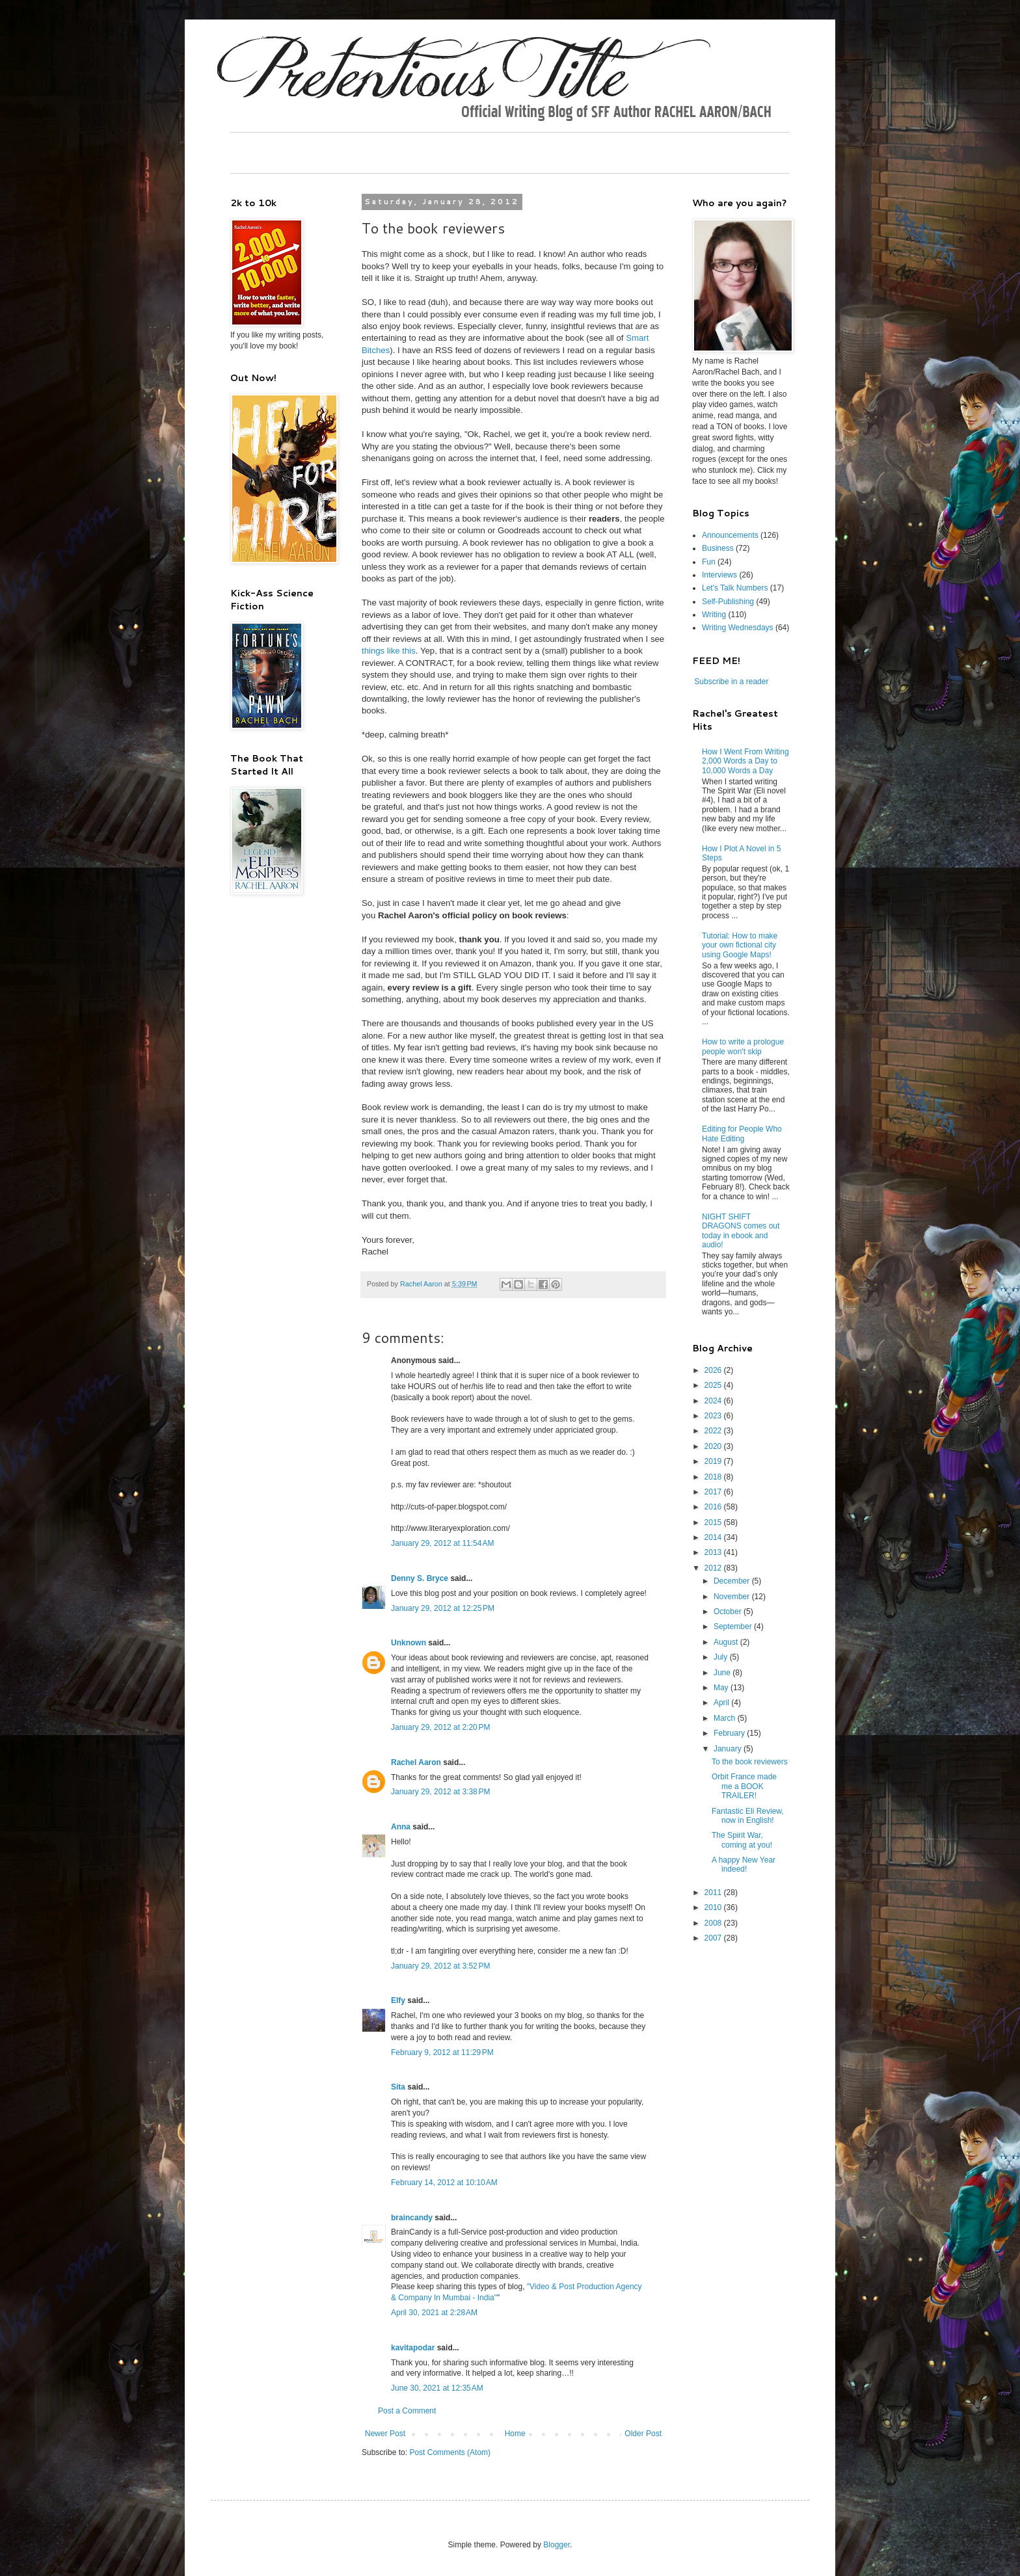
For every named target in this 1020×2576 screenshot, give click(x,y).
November (733, 1596)
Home (515, 2433)
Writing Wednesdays (737, 627)
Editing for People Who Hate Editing (742, 1133)
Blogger (556, 2544)
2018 (714, 1476)
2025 (714, 1385)
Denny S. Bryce (419, 1578)
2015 (714, 1522)
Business (718, 548)
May (722, 1687)
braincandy (412, 2217)
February (730, 1733)
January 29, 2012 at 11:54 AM (442, 1543)
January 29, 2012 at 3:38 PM (440, 1791)
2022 (714, 1430)
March (726, 1718)
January (729, 1748)
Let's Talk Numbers (735, 587)
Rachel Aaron (416, 1762)
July (722, 1657)
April (722, 1702)
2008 (714, 1923)
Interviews (719, 574)
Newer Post (385, 2433)
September (734, 1626)
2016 (714, 1506)
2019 (714, 1461)
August (727, 1642)
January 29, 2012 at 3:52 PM (440, 1966)
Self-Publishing (728, 601)
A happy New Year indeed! (743, 1864)
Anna (400, 1826)
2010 (714, 1907)
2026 (714, 1370)
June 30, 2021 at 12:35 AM (437, 2388)
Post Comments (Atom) (449, 2452)
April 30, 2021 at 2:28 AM (434, 2312)
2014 (714, 1537)
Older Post (643, 2433)
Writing (714, 614)
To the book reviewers (750, 1761)
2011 (714, 1892)
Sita (398, 2086)
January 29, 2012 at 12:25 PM (442, 1608)
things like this (389, 651)
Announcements (730, 535)
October (729, 1611)
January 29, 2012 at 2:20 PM (440, 1727)
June (723, 1672)
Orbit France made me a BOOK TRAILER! (744, 1786)
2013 (714, 1552)
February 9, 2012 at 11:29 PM (442, 2052)
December (733, 1581)
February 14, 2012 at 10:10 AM (444, 2182)
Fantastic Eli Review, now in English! (748, 1816)
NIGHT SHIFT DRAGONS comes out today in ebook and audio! (740, 1230)
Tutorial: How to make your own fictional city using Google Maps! (739, 945)
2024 (714, 1400)
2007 (714, 1938)
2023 (714, 1415)
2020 (714, 1446)
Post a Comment (407, 2410)
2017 (714, 1491)
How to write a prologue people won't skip (743, 1046)
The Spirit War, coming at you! (742, 1840)
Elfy (398, 2000)
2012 (714, 1568)
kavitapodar (413, 2347)
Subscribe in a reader (731, 681)
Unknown (408, 1642)
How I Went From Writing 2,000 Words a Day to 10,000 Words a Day (745, 761)
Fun (709, 561)
